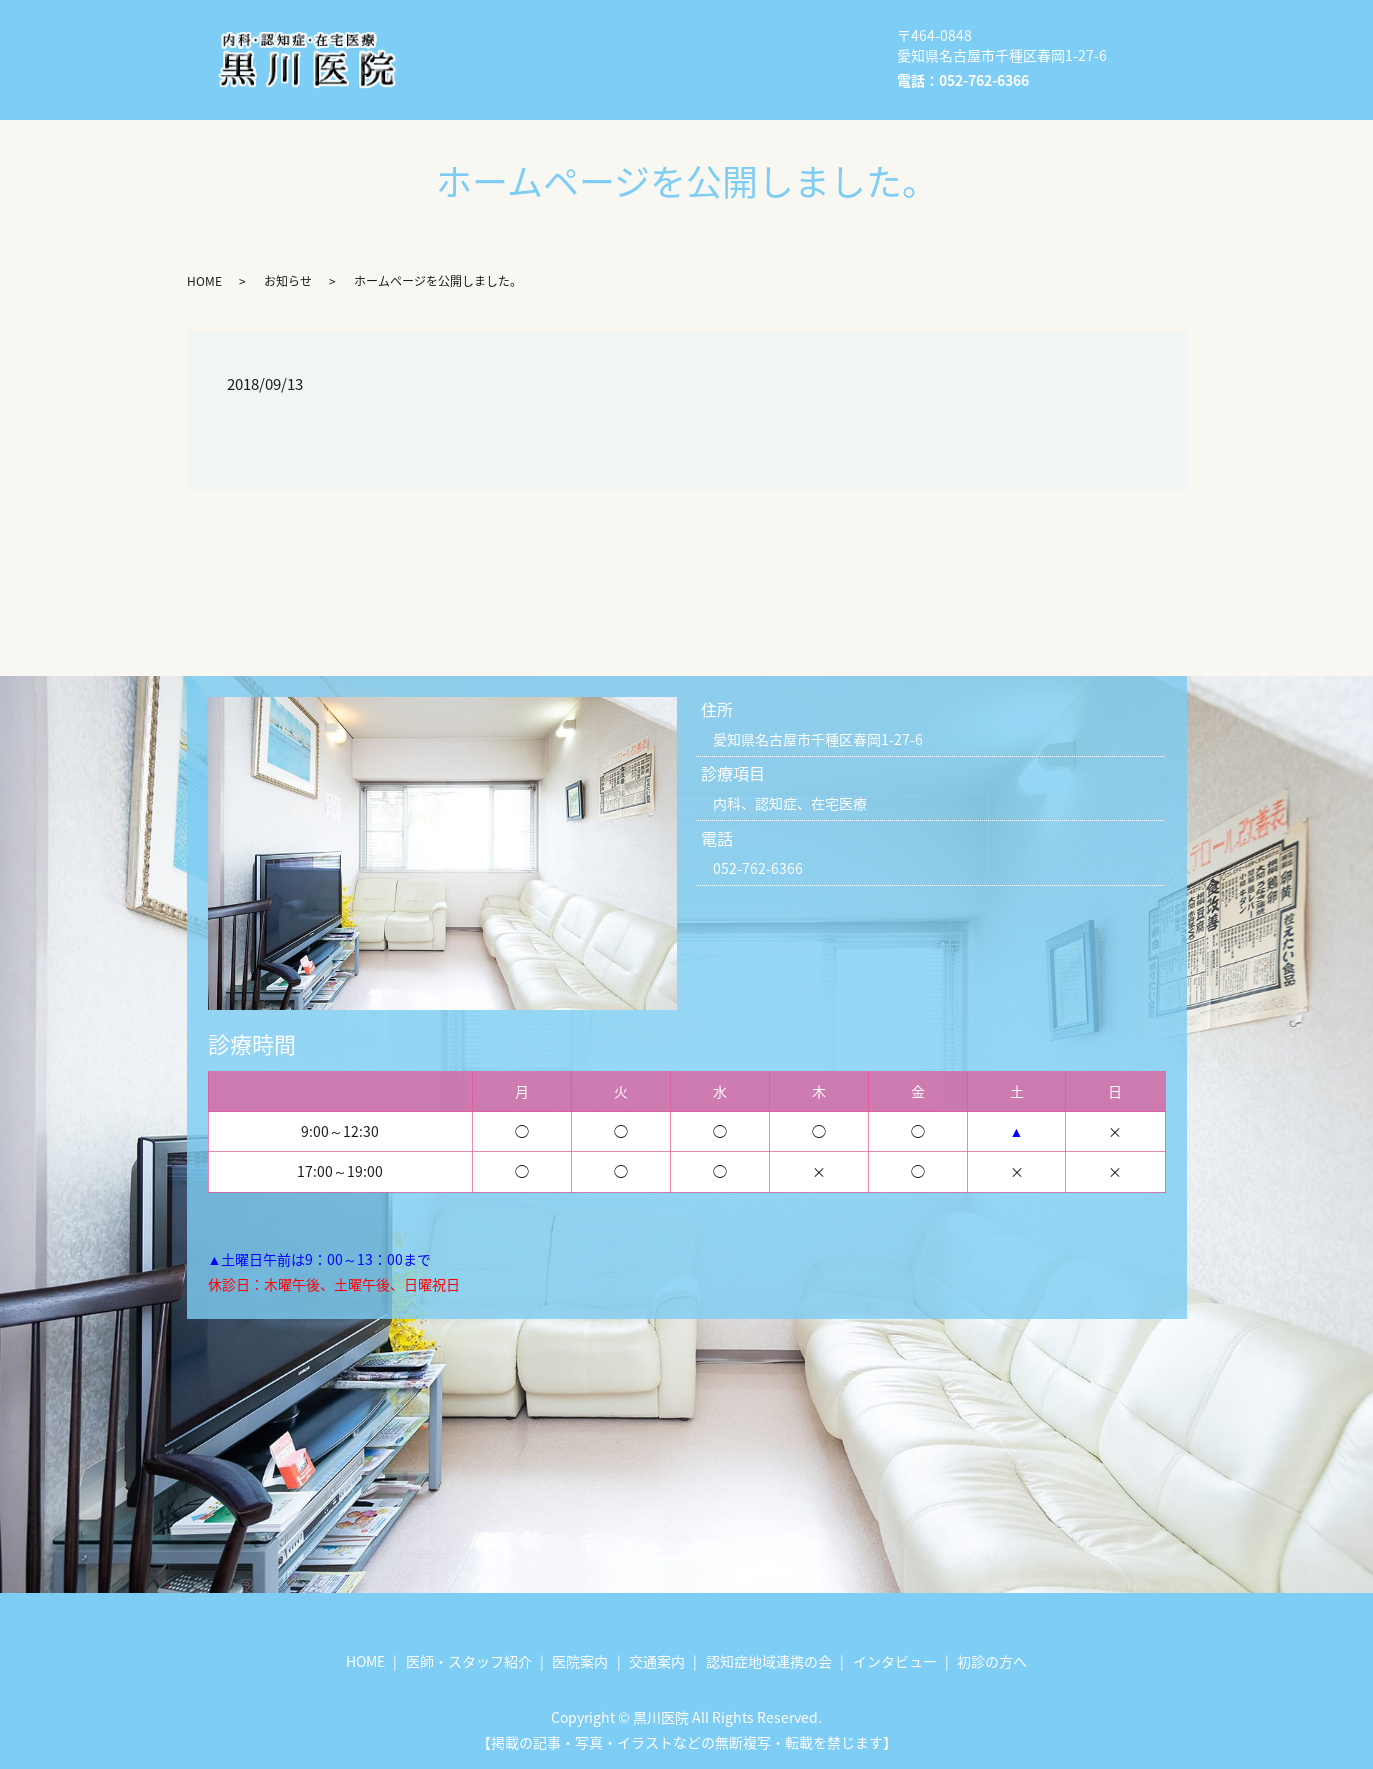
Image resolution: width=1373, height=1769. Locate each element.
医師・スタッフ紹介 (600, 27)
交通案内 (478, 59)
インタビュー (772, 59)
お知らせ (288, 281)
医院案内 (740, 27)
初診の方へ (485, 90)
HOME (469, 27)
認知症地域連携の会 (617, 59)
